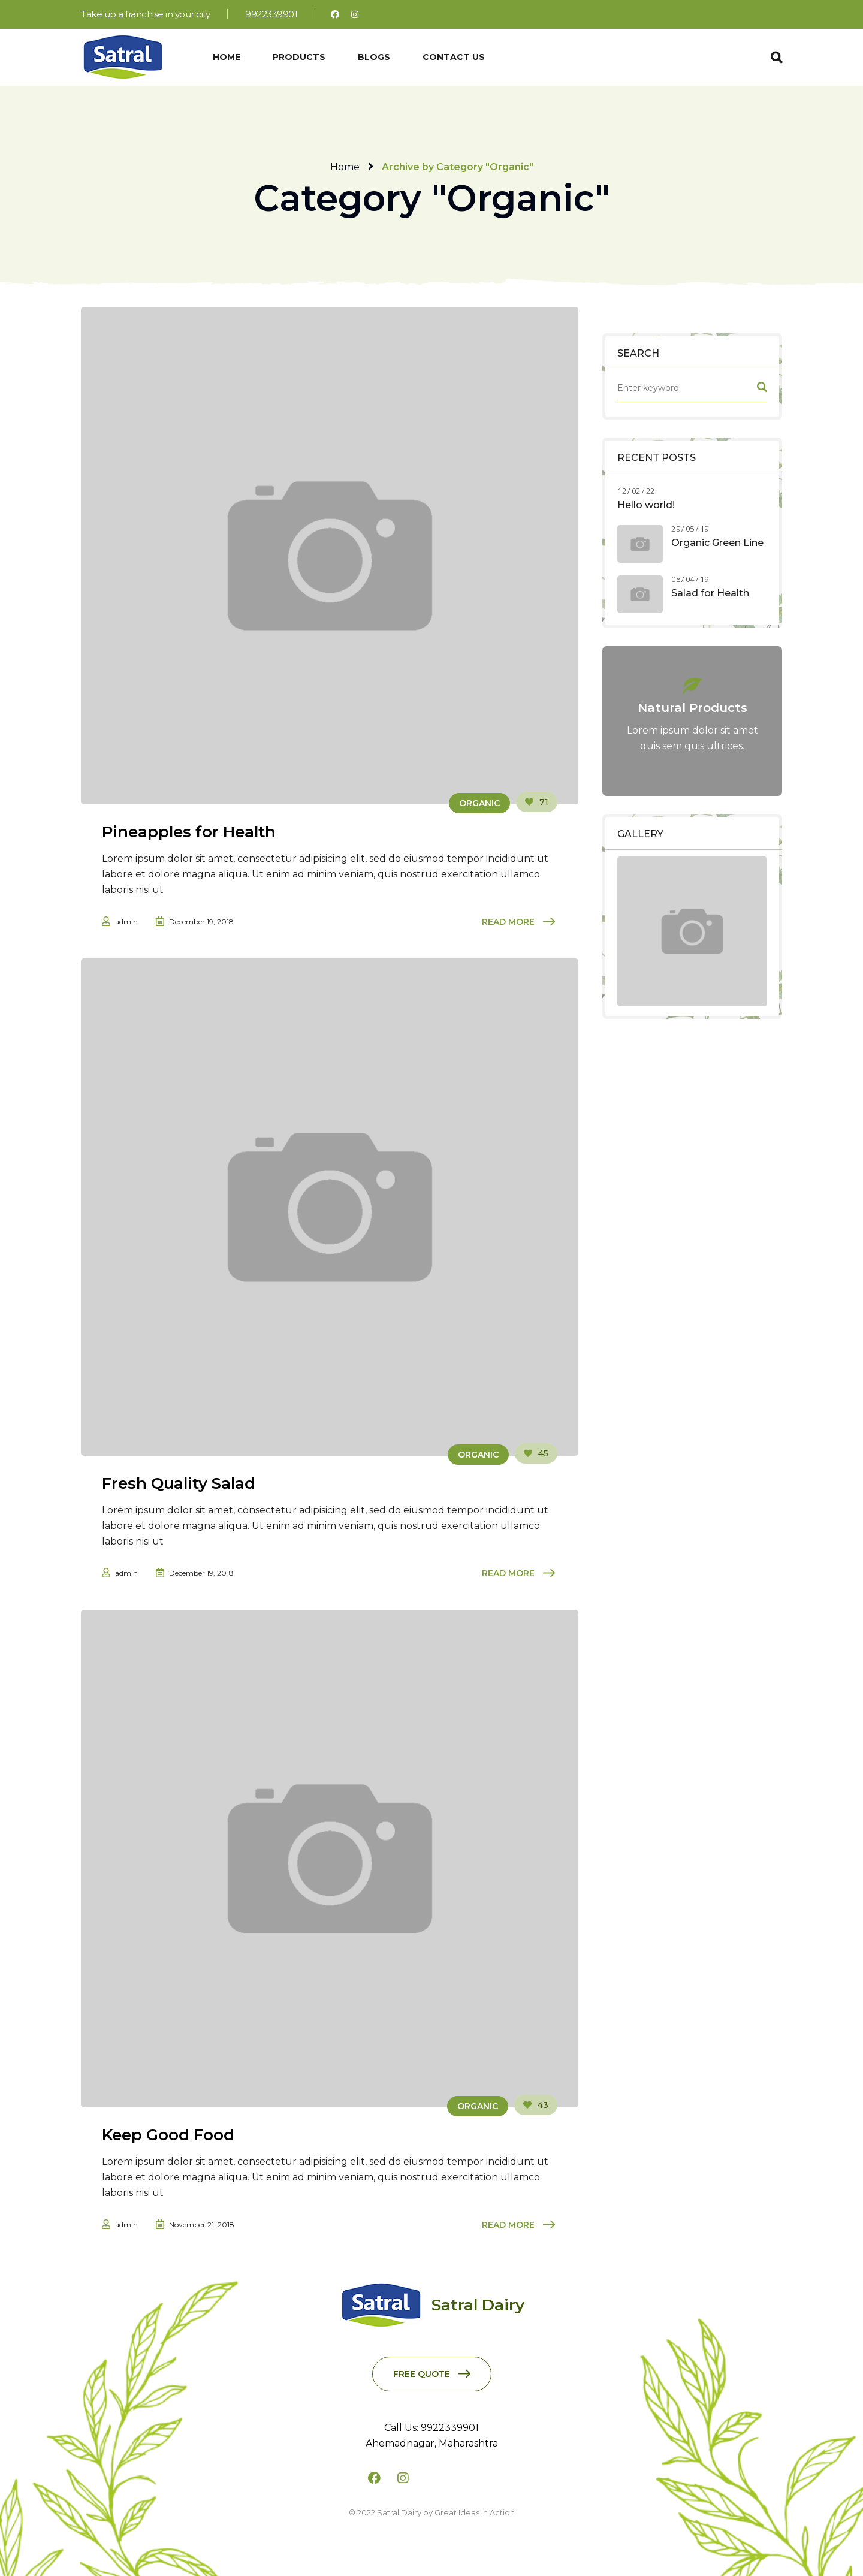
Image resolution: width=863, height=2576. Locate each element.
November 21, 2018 (201, 2224)
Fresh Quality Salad (178, 1483)
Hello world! (646, 505)
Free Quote (421, 2374)
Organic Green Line (717, 542)
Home (345, 167)
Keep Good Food (168, 2134)
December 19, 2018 (201, 921)
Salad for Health (710, 593)
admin (126, 921)
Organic (479, 803)
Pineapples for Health (189, 831)
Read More (508, 921)
